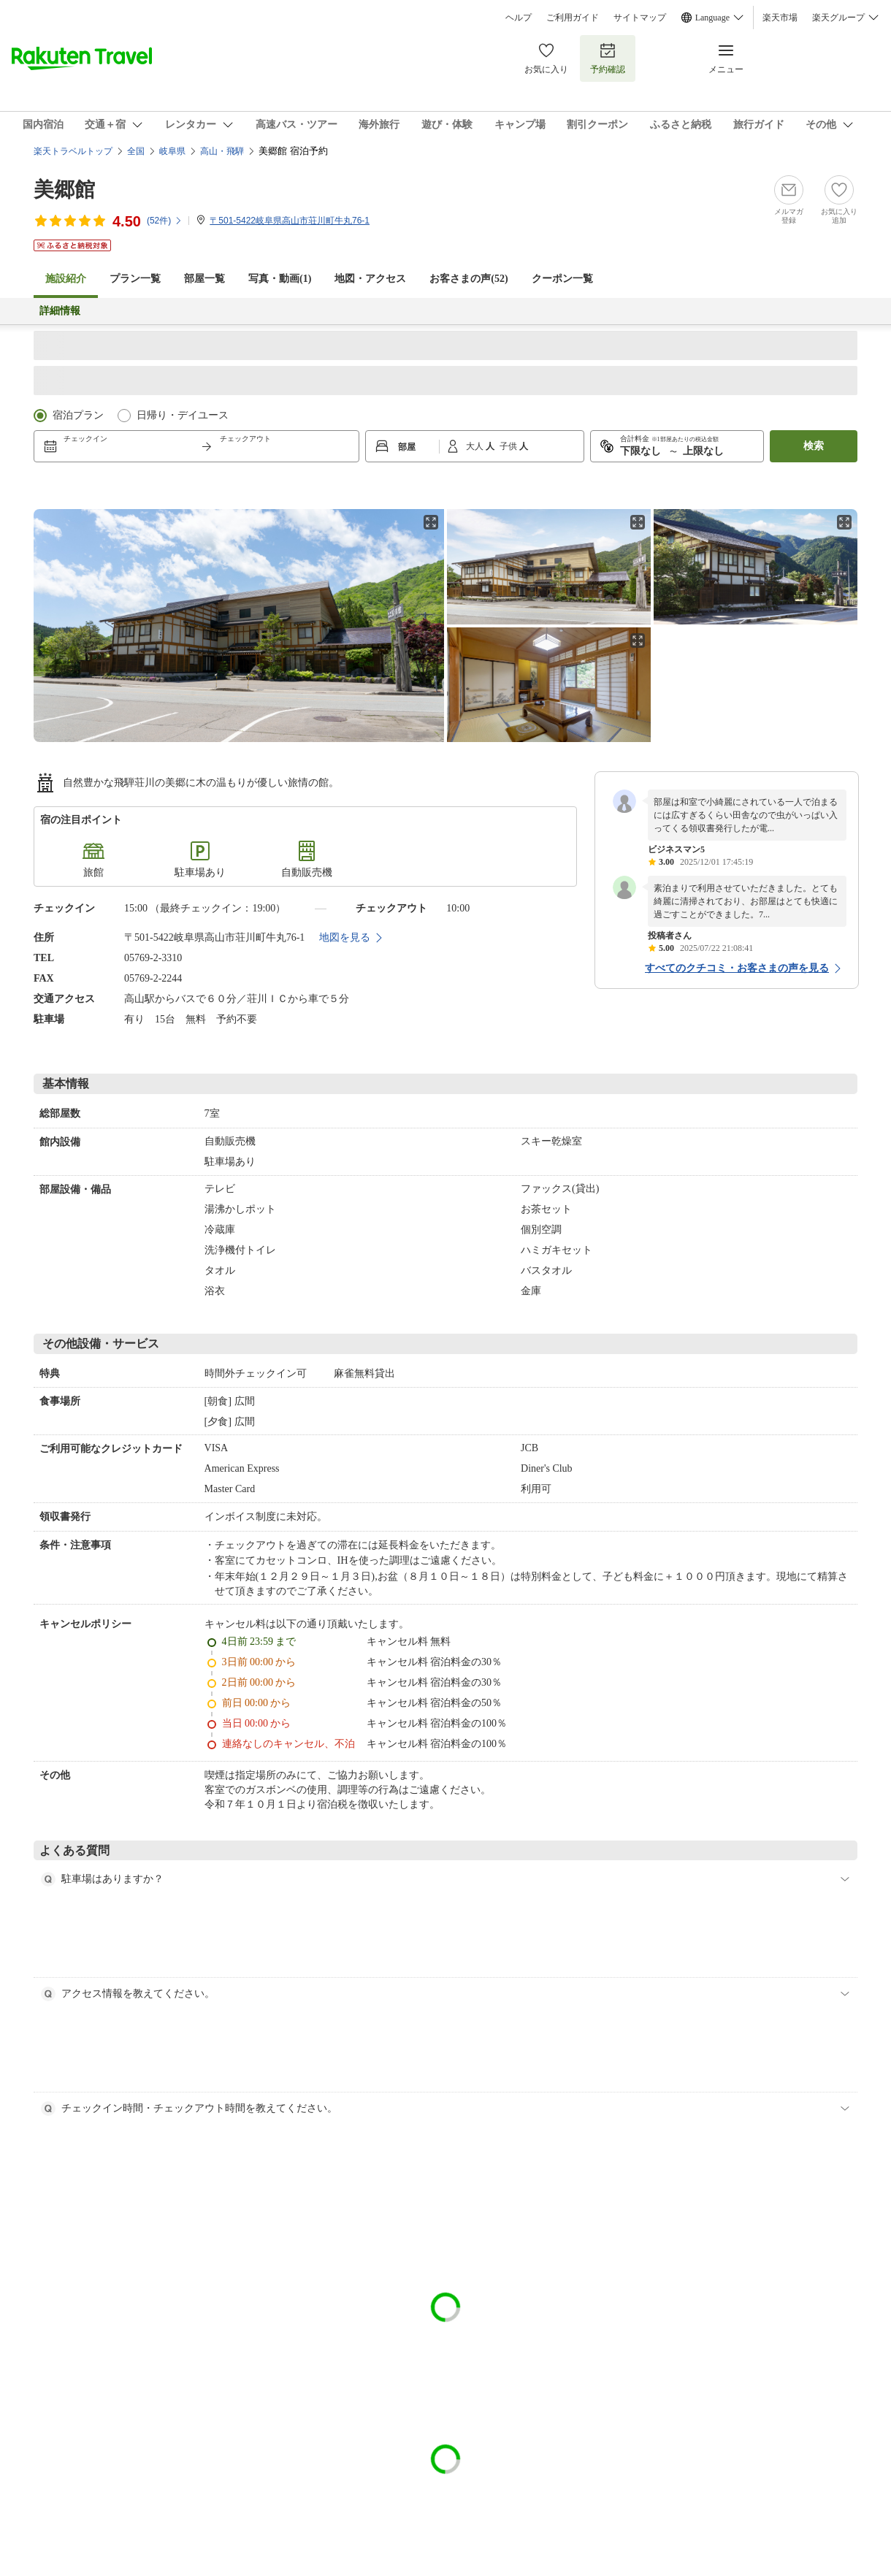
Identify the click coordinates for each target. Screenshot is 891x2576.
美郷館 (64, 189)
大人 (476, 446)
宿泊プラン (78, 415)
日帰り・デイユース (183, 415)
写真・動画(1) (279, 278)
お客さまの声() (468, 278)
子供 (509, 446)
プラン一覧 (135, 278)
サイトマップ (639, 17)
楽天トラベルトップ (73, 151)
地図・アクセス (370, 278)
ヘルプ (518, 17)
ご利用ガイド (572, 17)
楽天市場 (780, 17)
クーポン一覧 (562, 278)
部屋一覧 (204, 278)
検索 (813, 445)
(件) (165, 220)
